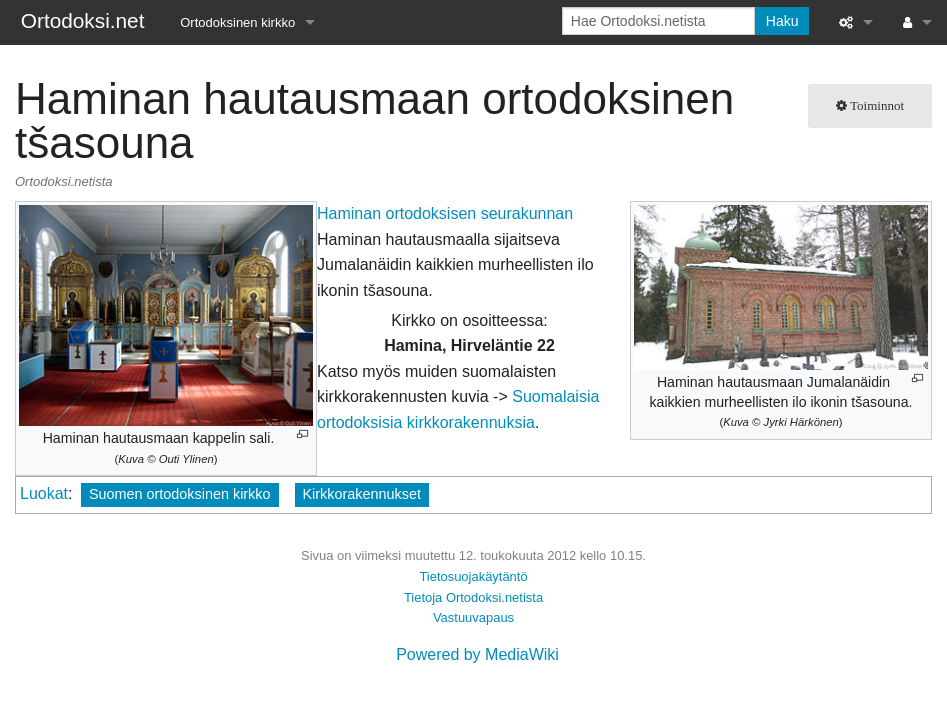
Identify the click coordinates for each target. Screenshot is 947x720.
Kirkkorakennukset (362, 494)
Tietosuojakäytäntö (473, 576)
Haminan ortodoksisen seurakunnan (445, 213)
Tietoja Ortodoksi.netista (473, 597)
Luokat (44, 493)
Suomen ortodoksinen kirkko (180, 494)
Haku (782, 21)
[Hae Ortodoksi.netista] (658, 21)
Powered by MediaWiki (477, 654)
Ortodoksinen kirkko (237, 22)
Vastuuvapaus (473, 617)
